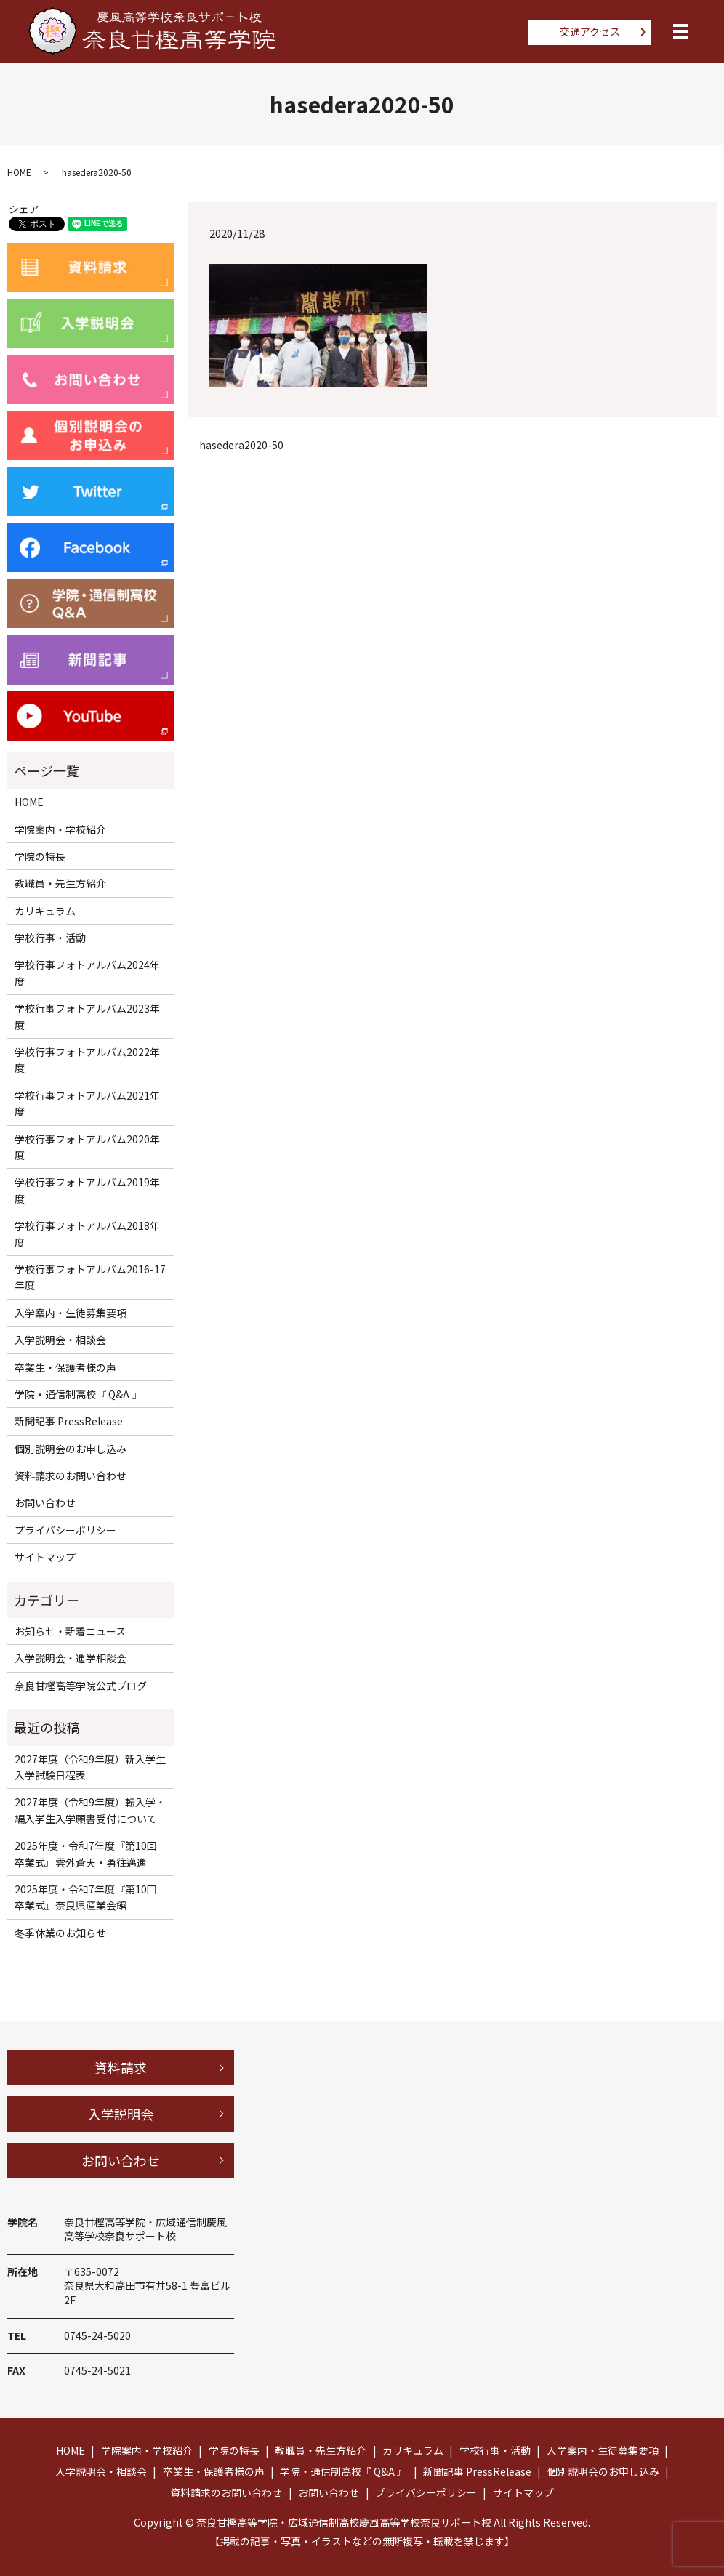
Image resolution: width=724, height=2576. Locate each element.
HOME (19, 172)
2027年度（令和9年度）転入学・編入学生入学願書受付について (90, 1810)
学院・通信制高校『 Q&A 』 (78, 1394)
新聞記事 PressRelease (69, 1421)
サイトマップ (45, 1557)
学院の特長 (40, 856)
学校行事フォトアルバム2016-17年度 (90, 1277)
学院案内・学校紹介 (60, 829)
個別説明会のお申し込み (70, 1448)
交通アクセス (590, 31)
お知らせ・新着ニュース (70, 1631)
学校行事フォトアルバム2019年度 (87, 1190)
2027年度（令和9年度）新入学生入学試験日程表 (90, 1767)
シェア (24, 208)
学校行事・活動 (50, 937)
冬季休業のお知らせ (60, 1932)
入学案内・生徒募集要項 (70, 1312)
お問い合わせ (45, 1502)
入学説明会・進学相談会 (70, 1658)
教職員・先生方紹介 (60, 883)
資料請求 (120, 2067)
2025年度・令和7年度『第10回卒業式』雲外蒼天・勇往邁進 (86, 1853)
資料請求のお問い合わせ (70, 1475)
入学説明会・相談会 (60, 1339)
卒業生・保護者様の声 (65, 1367)
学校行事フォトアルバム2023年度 (87, 1016)
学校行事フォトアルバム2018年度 (87, 1233)
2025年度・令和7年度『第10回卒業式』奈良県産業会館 (86, 1897)
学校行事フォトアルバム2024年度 (87, 972)
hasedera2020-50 (241, 445)
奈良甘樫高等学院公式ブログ (81, 1685)
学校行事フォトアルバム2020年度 (87, 1147)
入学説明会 (120, 2113)
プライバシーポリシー (65, 1530)
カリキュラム (45, 910)
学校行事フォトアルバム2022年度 (87, 1060)
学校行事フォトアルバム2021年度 (87, 1103)
